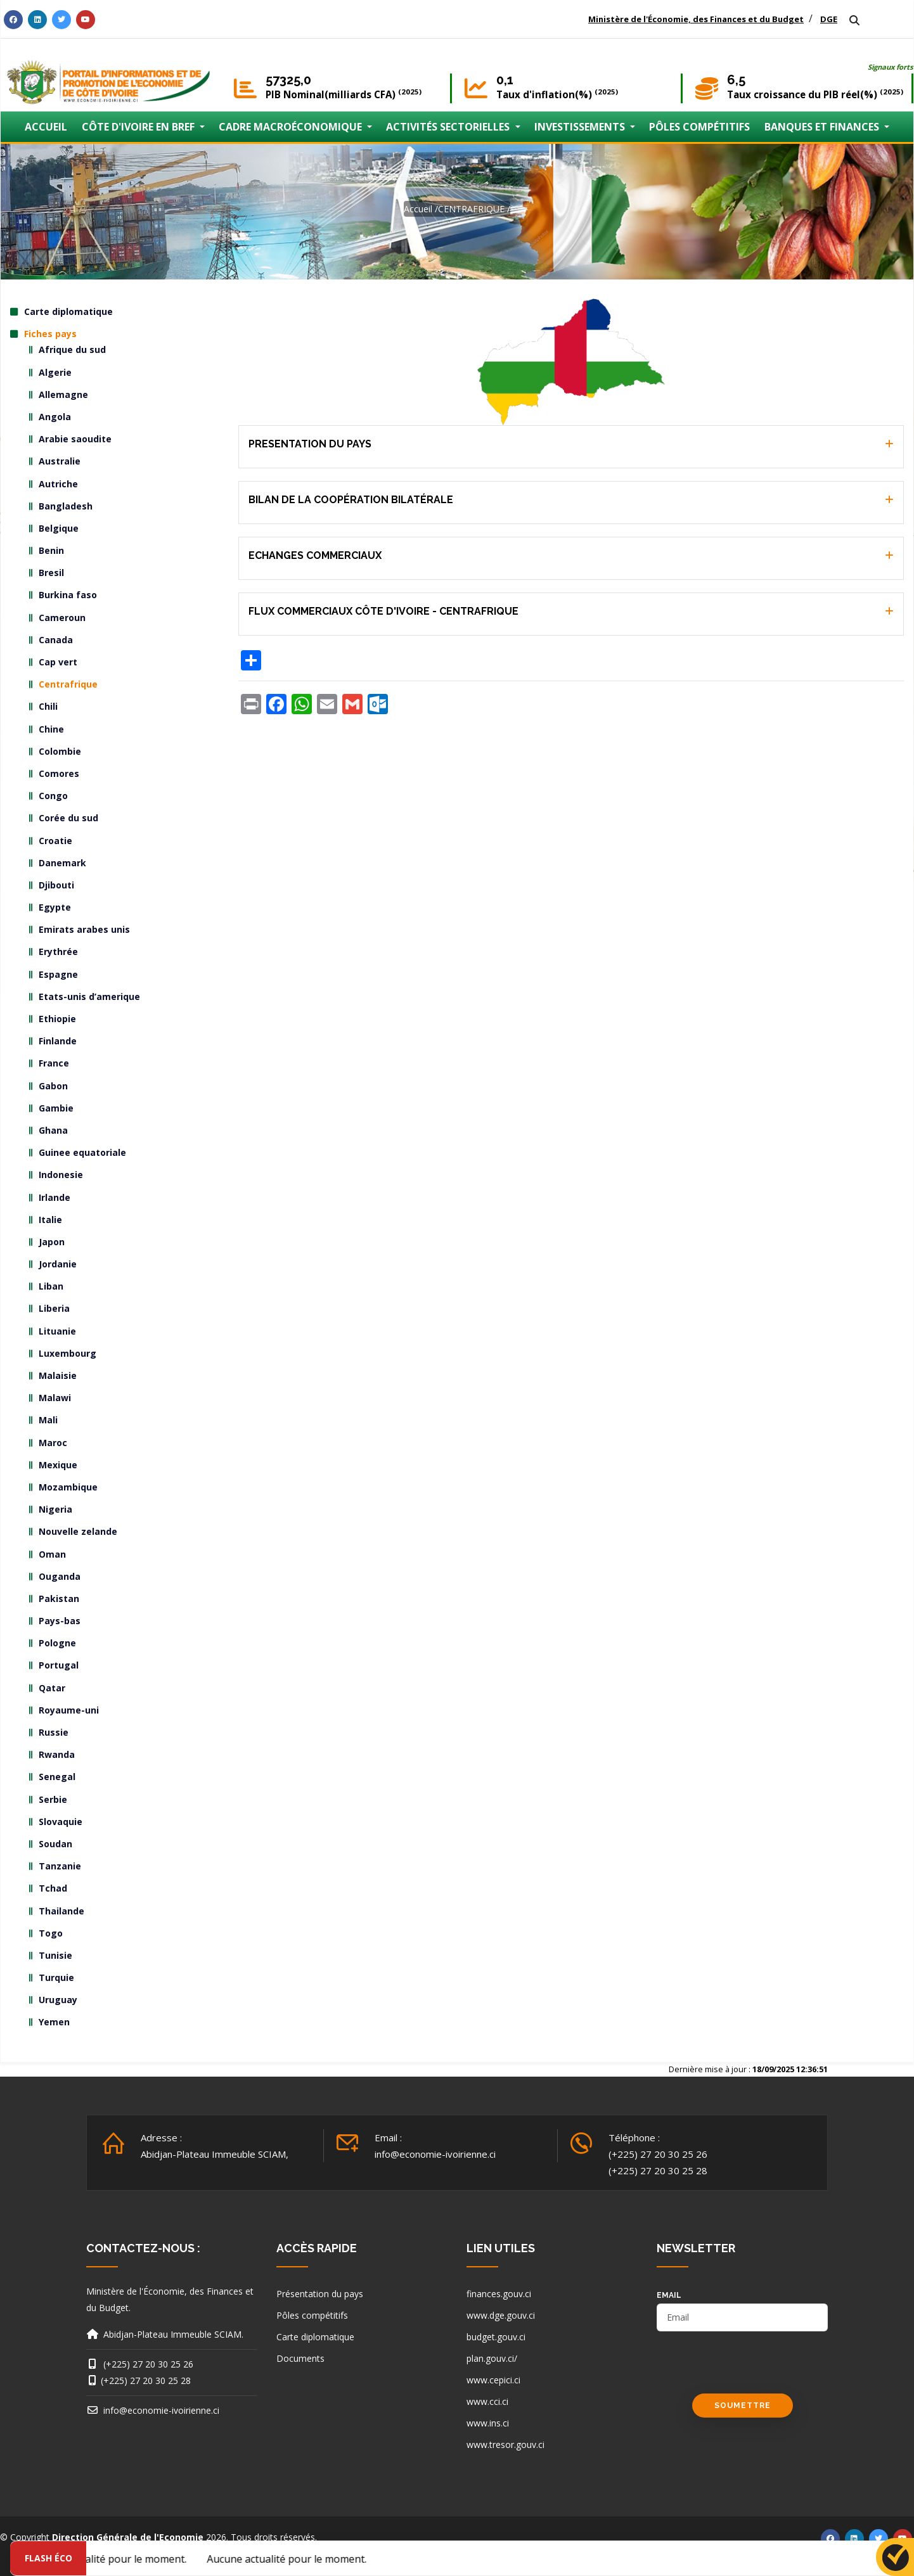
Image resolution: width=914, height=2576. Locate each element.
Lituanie (57, 1331)
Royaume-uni (69, 1710)
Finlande (58, 1041)
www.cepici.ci (493, 2380)
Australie (59, 461)
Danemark (62, 863)
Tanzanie (60, 1866)
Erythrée (58, 951)
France (54, 1063)
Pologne (57, 1643)
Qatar (52, 1688)
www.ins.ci (488, 2423)
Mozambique (68, 1487)
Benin (51, 550)
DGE (828, 19)
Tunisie (55, 1955)
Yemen (54, 2022)
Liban (51, 1286)
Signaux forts (890, 67)
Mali (48, 1420)
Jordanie (58, 1264)
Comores (59, 773)
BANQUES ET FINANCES (823, 127)
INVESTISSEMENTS (581, 127)
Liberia (54, 1308)
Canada (56, 640)
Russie (53, 1732)
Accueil (418, 209)
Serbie (53, 1799)
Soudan (55, 1844)
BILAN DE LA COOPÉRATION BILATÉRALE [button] (350, 500)
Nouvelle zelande (78, 1531)
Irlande (54, 1197)
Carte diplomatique (68, 311)
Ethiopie (57, 1019)
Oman (52, 1554)
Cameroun (62, 618)
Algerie (55, 372)
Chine (51, 729)
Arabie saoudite (75, 439)
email (669, 2295)
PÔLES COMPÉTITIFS (699, 127)
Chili (48, 706)
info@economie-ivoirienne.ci (435, 2154)
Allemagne (63, 394)
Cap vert (58, 662)
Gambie (56, 1108)
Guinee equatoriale (82, 1152)
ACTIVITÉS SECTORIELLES (449, 127)
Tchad (53, 1888)
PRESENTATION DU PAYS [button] (309, 444)
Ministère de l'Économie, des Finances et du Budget (696, 19)
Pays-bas (59, 1621)
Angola (55, 417)
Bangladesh (66, 506)
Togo (51, 1933)
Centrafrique (68, 684)
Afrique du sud (72, 349)
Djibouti (56, 885)
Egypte (55, 907)
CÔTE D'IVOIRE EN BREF (139, 127)
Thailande (61, 1911)
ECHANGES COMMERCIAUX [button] (315, 555)
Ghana (53, 1130)
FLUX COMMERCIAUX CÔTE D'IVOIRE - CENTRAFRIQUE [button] (383, 611)
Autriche (58, 484)
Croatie (55, 841)
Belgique (59, 528)
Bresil (51, 573)
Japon (52, 1242)
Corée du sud (68, 818)
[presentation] (753, 2368)
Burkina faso (68, 595)
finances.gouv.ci (499, 2294)
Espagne (58, 974)
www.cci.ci (487, 2401)
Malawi (55, 1398)
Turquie (56, 1977)
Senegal (57, 1777)
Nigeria (55, 1509)
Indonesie (61, 1175)
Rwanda (57, 1754)
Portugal (59, 1665)
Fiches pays (50, 334)
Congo (53, 796)
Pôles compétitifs (312, 2315)
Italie (50, 1220)
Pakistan (59, 1598)
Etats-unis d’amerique (89, 996)
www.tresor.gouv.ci (505, 2444)
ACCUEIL (46, 127)
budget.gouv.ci (496, 2337)
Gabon (53, 1086)
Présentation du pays (319, 2294)
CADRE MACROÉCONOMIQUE (291, 127)
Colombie (60, 751)
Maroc (53, 1443)
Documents (300, 2358)
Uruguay (58, 2000)
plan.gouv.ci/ (492, 2358)
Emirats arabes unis (84, 929)
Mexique (58, 1465)
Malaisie (58, 1375)
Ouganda (59, 1576)
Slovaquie (60, 1822)
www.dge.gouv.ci (501, 2315)
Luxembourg (67, 1353)
